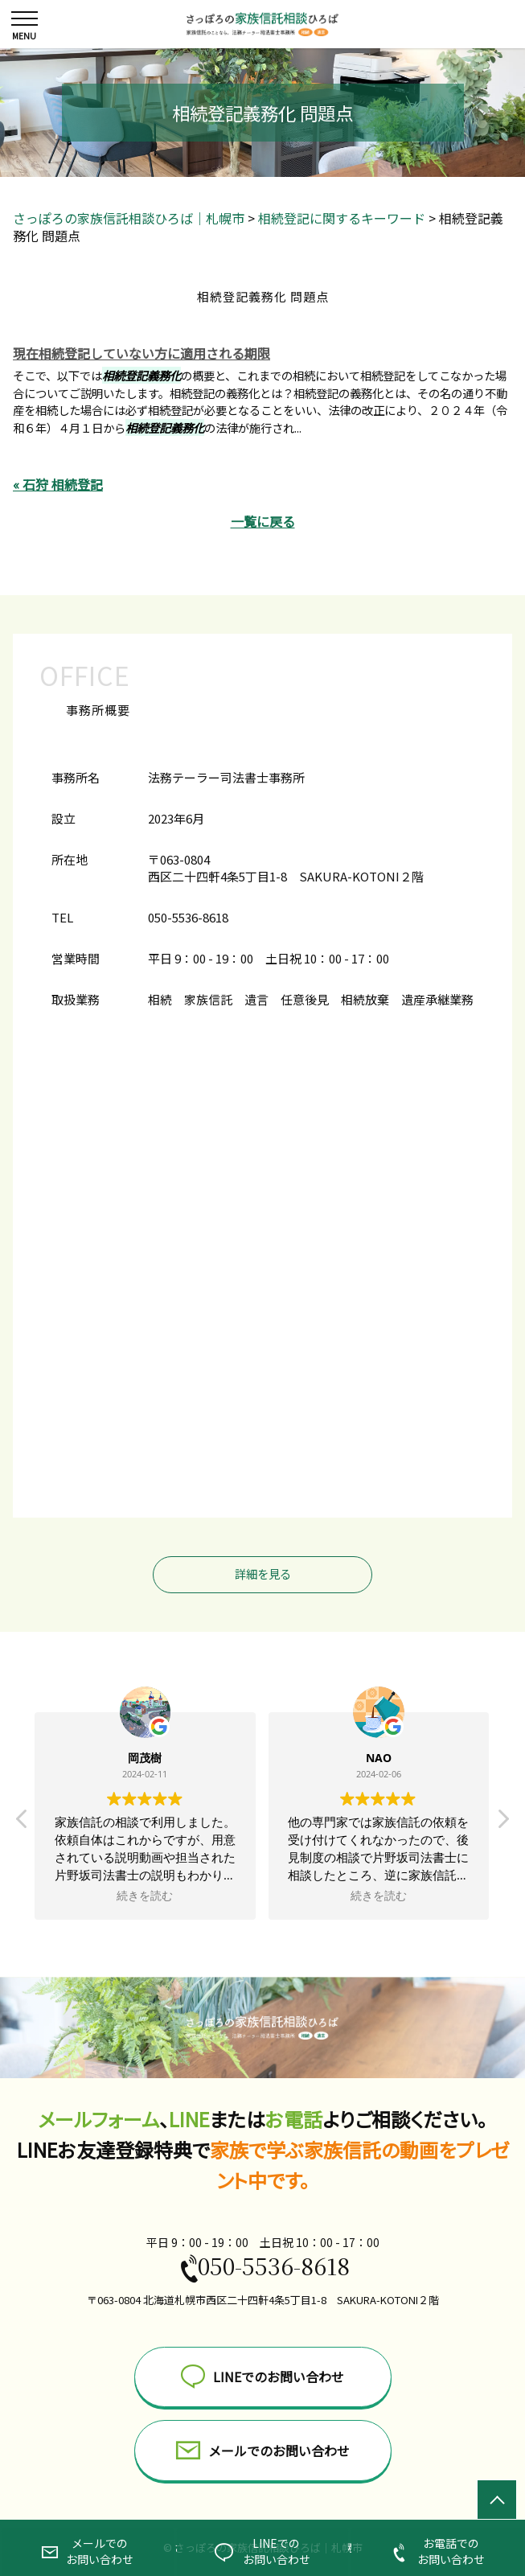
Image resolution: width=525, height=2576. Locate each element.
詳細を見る (263, 1573)
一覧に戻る (263, 521)
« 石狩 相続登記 (58, 484)
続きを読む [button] (145, 1895)
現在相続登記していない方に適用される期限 (141, 353)
